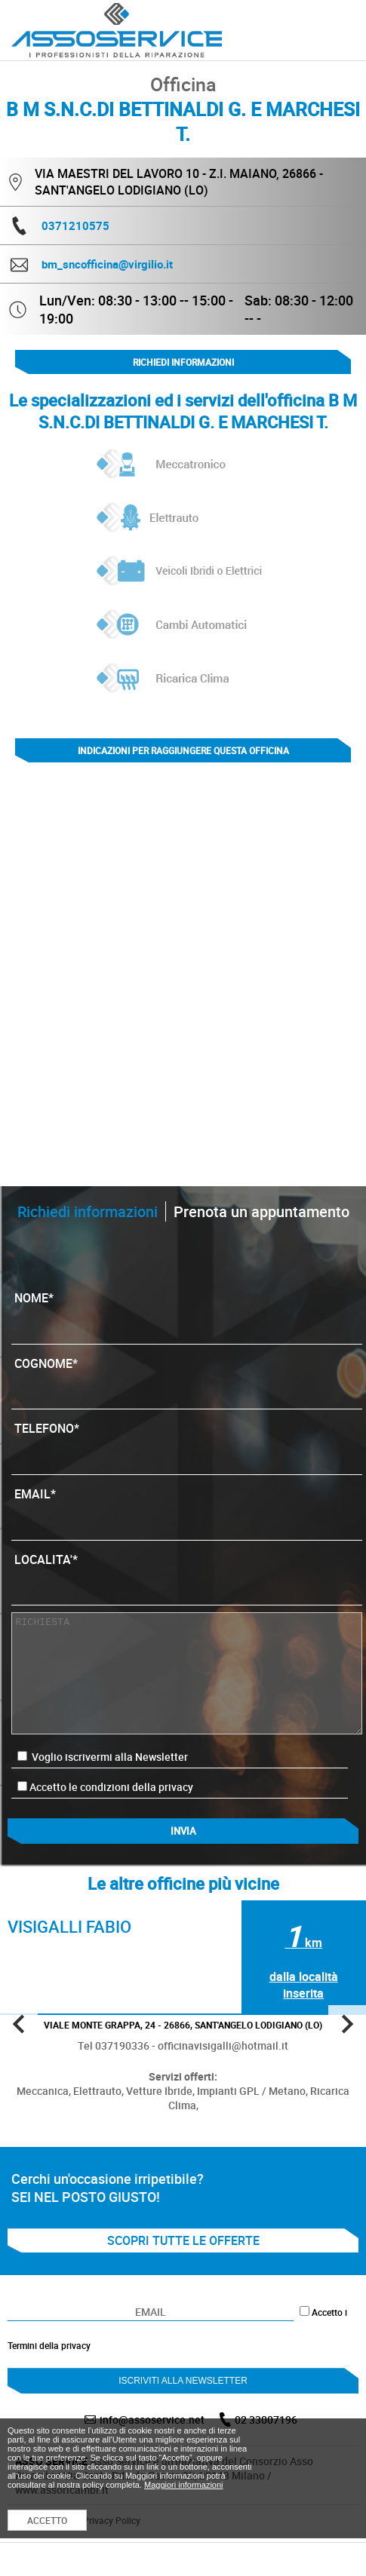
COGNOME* (186, 1378)
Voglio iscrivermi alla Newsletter (102, 1757)
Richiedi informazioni (183, 362)
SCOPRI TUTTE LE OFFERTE (183, 2240)
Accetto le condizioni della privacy (111, 1787)
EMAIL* (186, 1509)
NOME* (186, 1313)
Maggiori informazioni (183, 2484)
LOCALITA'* (186, 1574)
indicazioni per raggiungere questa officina (183, 750)
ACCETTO (47, 2520)
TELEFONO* (186, 1443)
